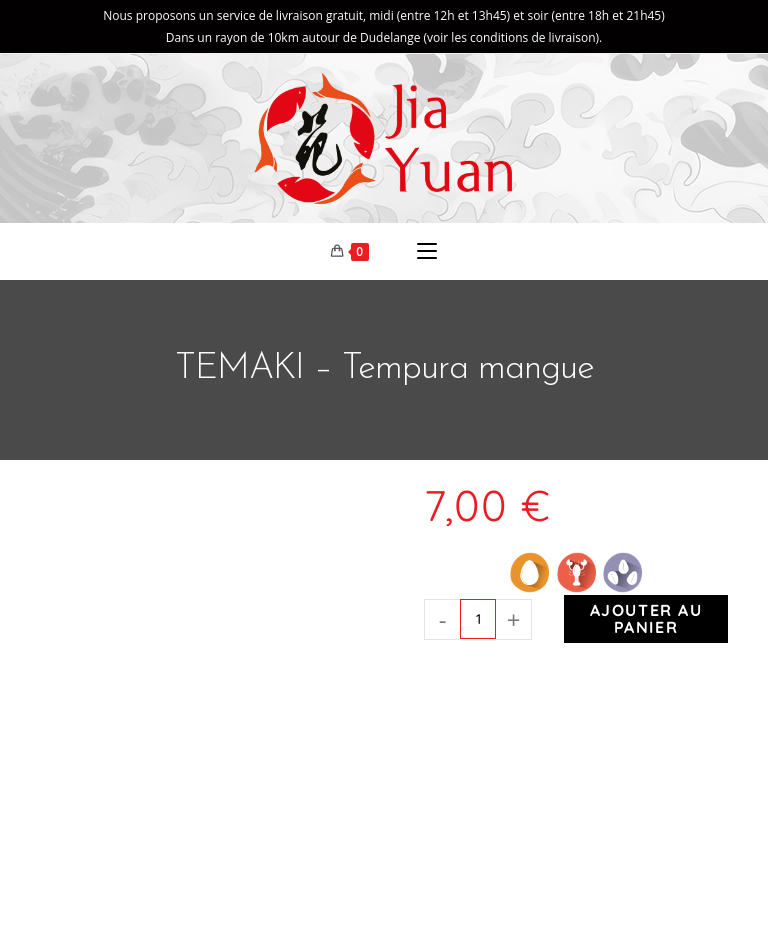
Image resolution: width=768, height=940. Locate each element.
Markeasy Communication (490, 873)
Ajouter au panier (646, 622)
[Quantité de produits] (478, 623)
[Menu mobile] (427, 254)
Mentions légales (619, 873)
